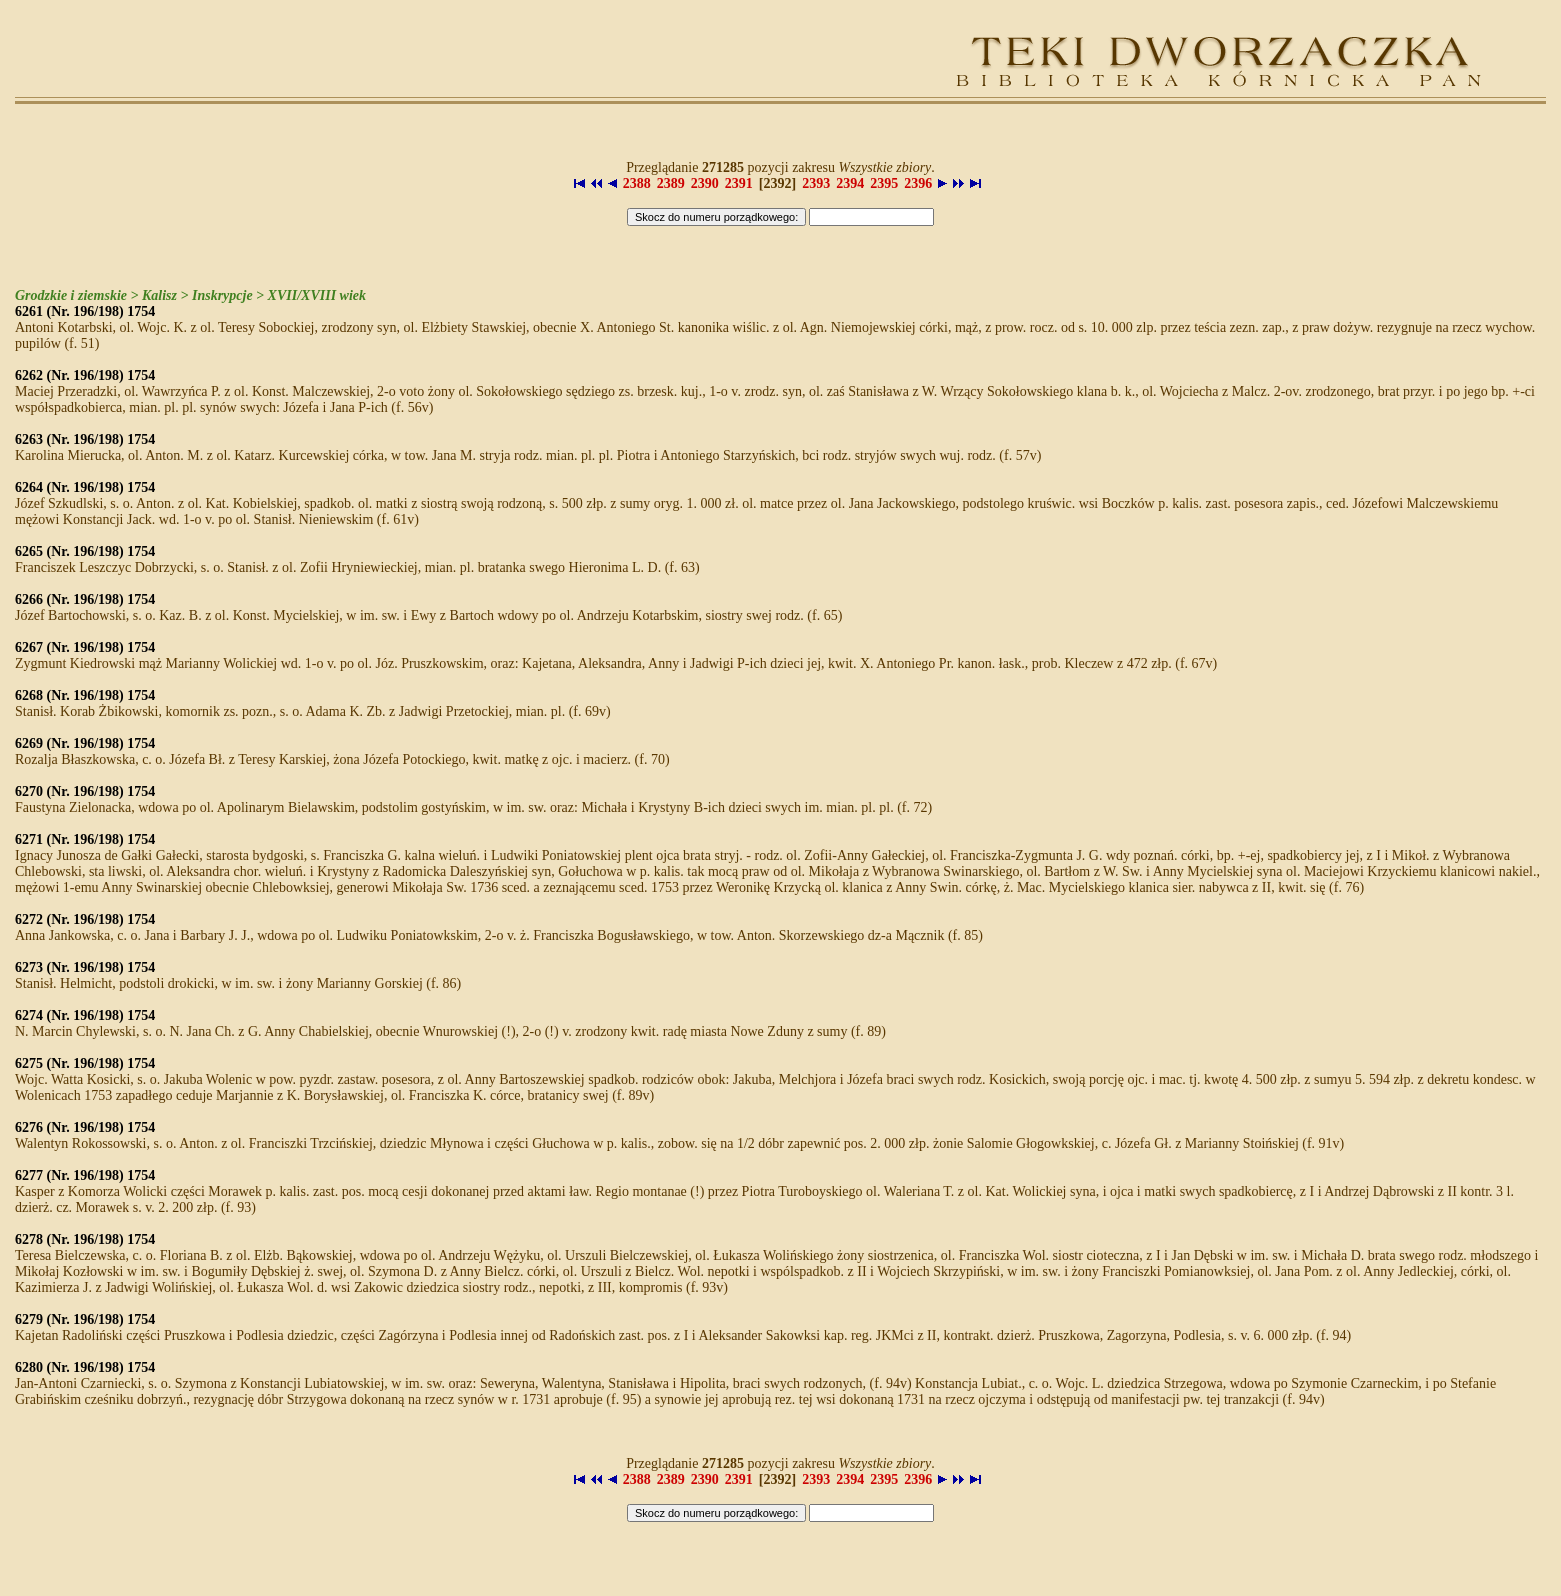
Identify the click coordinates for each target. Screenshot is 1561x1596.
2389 (671, 183)
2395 (884, 183)
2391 (739, 183)
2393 (816, 183)
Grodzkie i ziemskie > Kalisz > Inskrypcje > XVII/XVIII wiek (190, 295)
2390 (705, 183)
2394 (850, 183)
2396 (918, 183)
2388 (637, 183)
